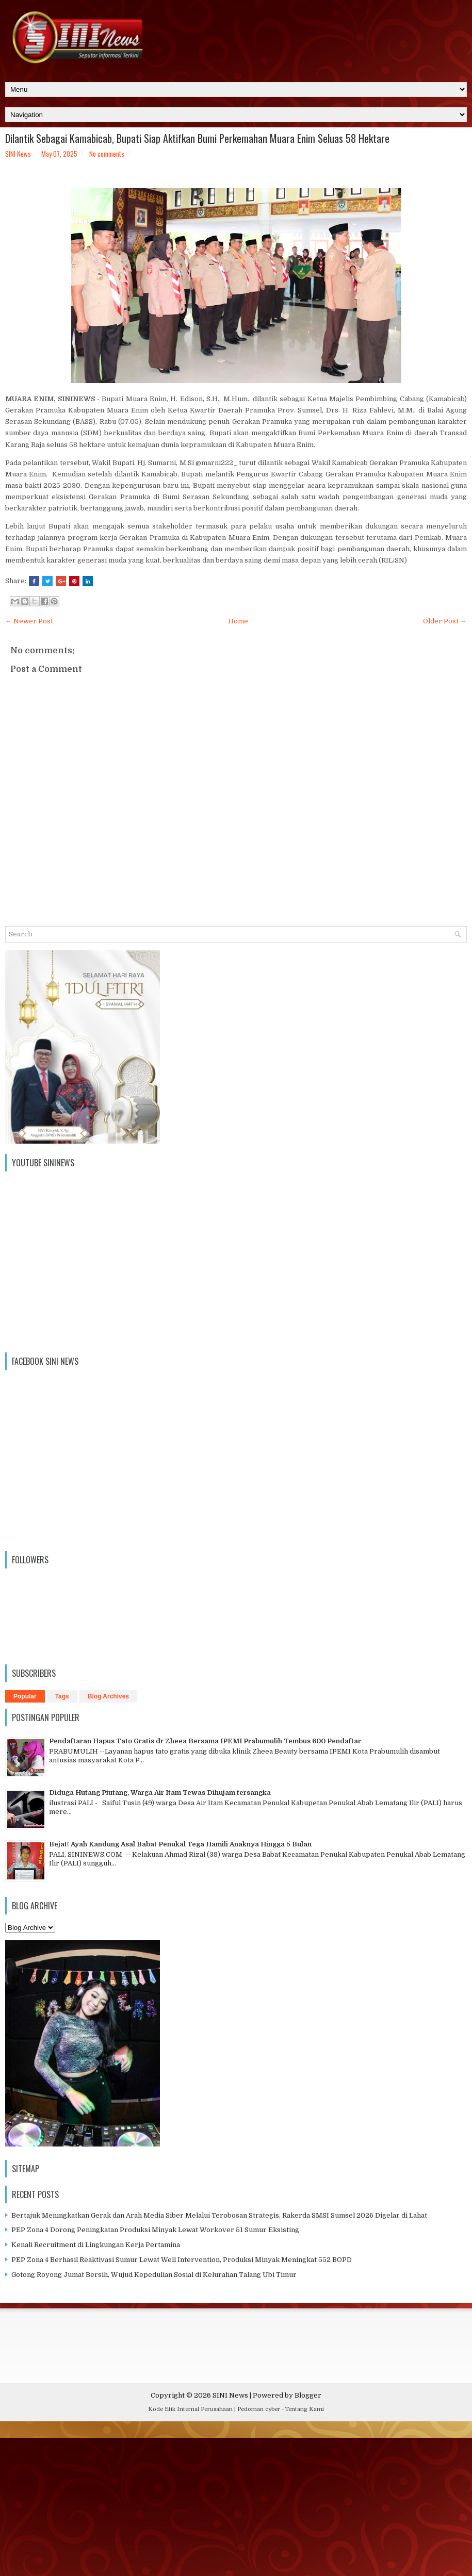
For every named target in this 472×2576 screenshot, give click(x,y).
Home (238, 621)
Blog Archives (108, 1696)
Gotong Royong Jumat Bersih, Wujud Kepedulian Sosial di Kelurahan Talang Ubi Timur (154, 2274)
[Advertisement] (236, 2501)
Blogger (308, 2395)
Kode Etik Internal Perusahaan (190, 2409)
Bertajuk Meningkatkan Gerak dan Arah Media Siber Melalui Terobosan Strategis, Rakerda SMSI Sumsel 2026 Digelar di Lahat (219, 2215)
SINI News (230, 2395)
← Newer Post (29, 621)
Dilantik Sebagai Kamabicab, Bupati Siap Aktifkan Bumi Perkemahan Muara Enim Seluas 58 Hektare (197, 138)
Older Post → (445, 621)
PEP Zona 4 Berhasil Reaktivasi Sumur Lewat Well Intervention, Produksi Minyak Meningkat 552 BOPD (181, 2260)
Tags (62, 1696)
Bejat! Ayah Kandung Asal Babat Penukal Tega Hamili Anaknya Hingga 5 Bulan (180, 1844)
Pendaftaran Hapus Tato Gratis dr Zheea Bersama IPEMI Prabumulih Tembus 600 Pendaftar (205, 1741)
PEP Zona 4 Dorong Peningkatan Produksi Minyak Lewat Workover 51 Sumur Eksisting (155, 2230)
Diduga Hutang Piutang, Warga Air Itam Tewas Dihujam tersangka (160, 1792)
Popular (25, 1696)
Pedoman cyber (258, 2409)
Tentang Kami (304, 2409)
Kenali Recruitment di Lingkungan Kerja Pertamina (95, 2245)
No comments (106, 153)
